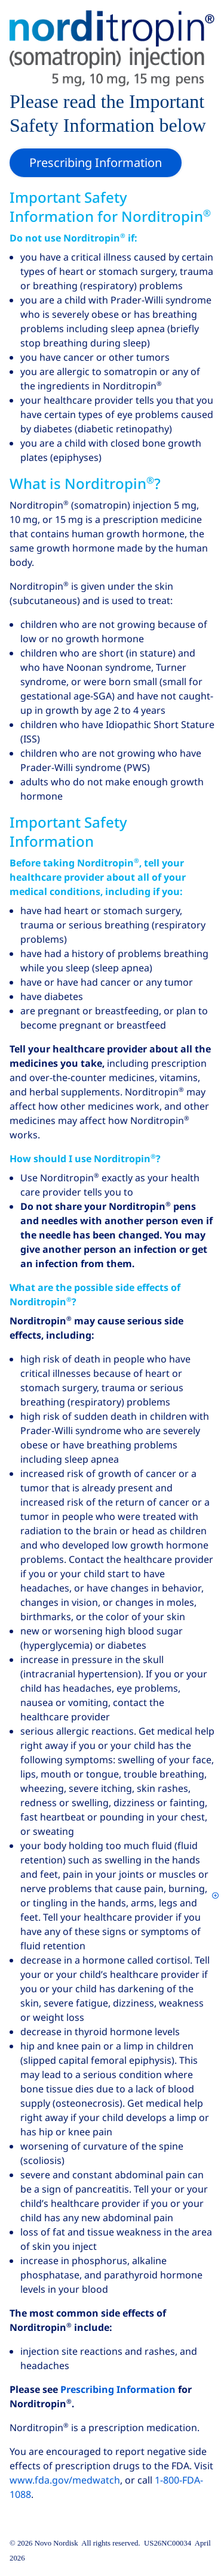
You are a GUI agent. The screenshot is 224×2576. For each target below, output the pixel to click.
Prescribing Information (118, 2390)
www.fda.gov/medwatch (65, 2480)
